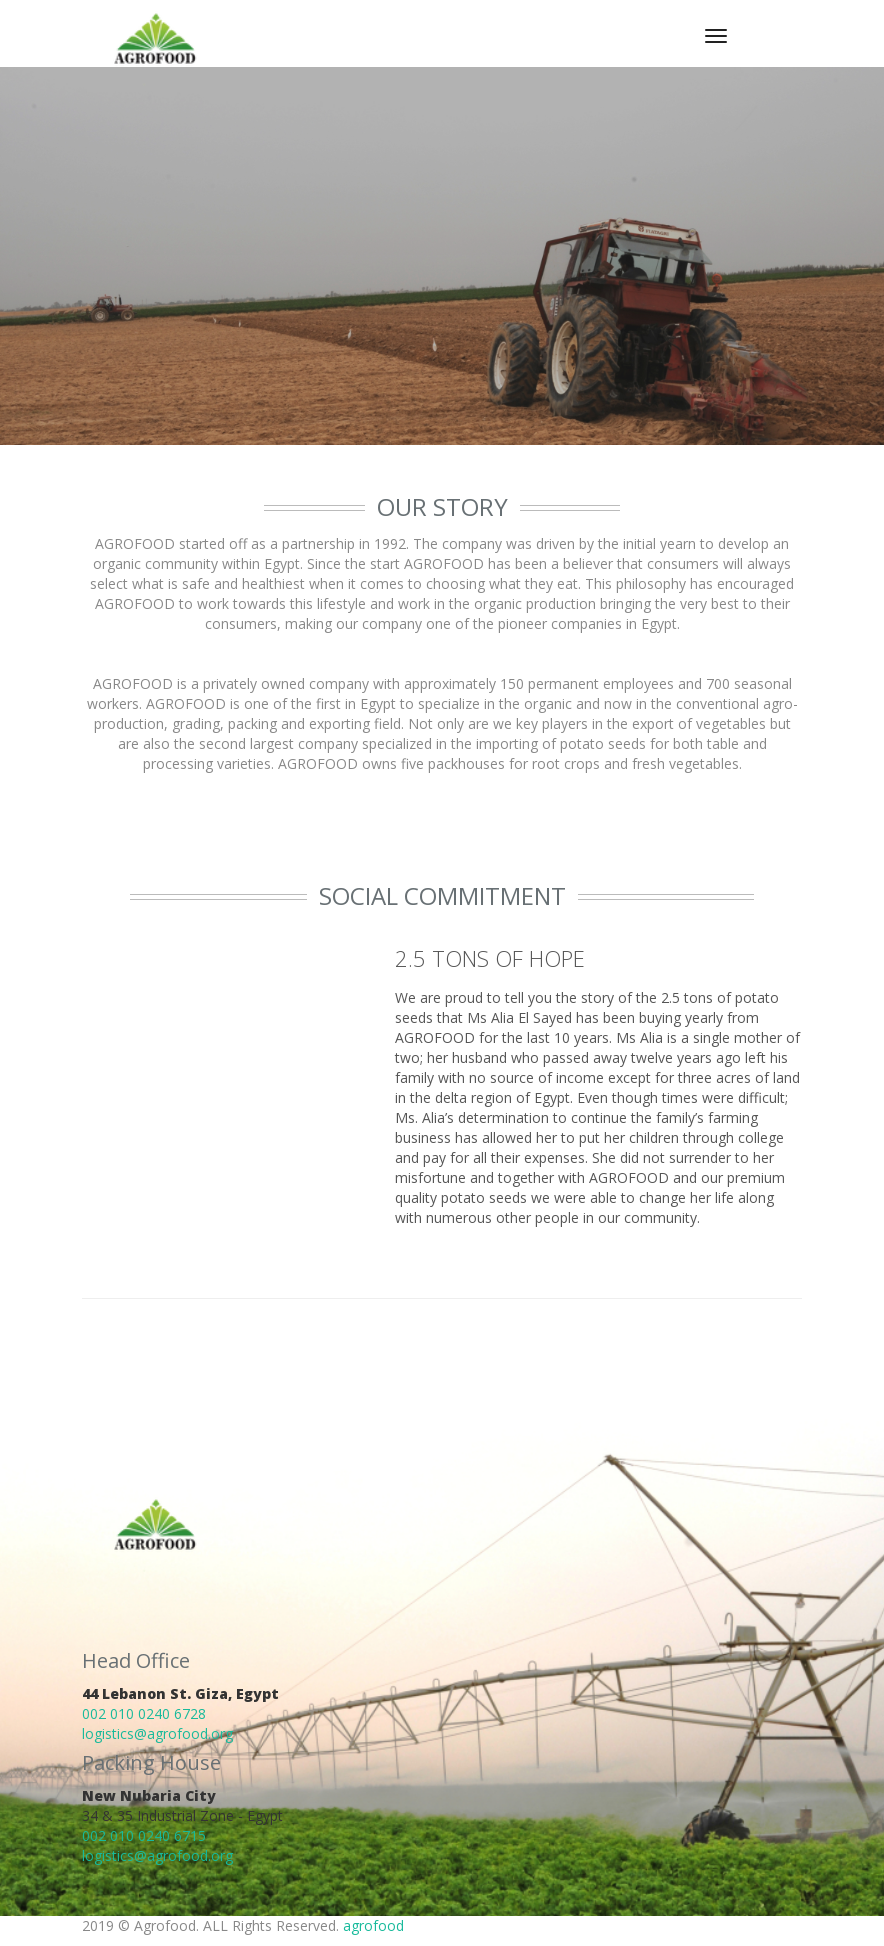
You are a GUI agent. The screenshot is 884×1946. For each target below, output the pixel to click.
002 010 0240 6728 (144, 1713)
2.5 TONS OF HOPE (490, 958)
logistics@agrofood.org (157, 1733)
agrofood (373, 1925)
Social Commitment (442, 895)
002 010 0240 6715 (144, 1835)
